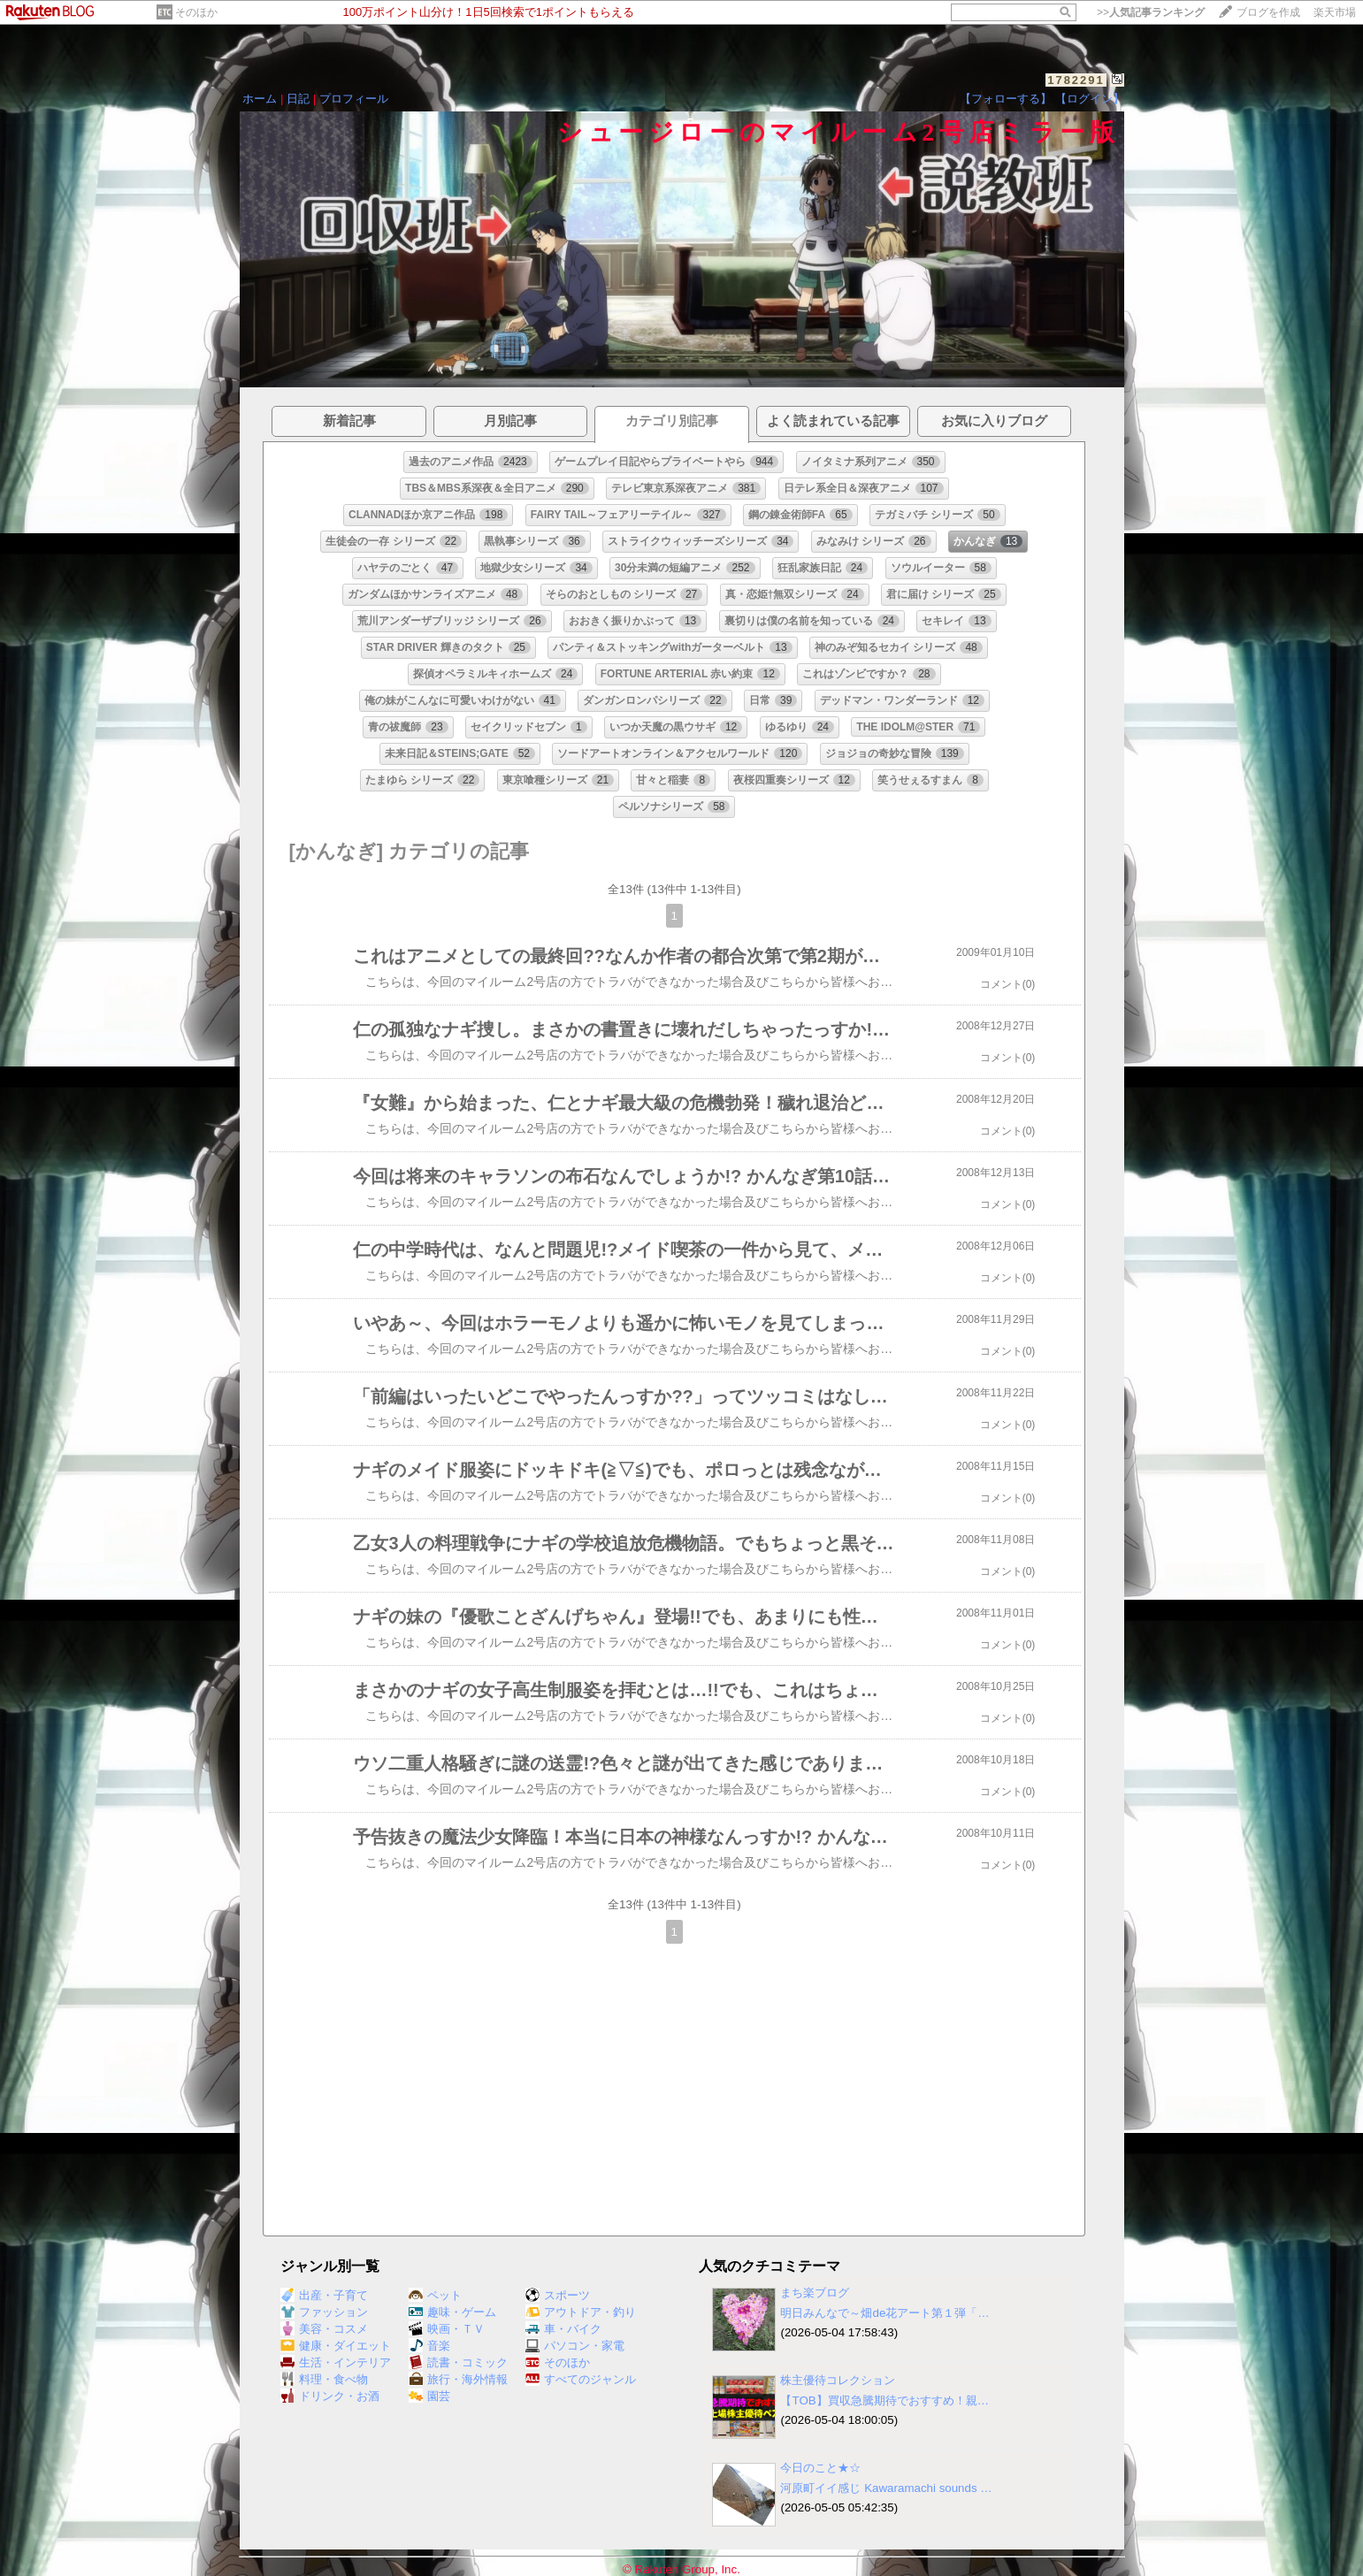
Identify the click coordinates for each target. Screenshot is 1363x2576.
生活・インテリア (335, 2362)
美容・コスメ (324, 2328)
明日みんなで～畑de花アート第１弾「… (884, 2313)
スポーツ (557, 2295)
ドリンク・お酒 (329, 2396)
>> (1151, 12)
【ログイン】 (1089, 98)
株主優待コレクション (837, 2380)
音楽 (429, 2345)
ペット (435, 2295)
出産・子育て (324, 2295)
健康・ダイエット (335, 2345)
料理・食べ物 (324, 2379)
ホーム (259, 98)
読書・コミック (458, 2362)
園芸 (429, 2396)
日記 (298, 98)
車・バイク (563, 2328)
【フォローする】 (1006, 98)
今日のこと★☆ (820, 2467)
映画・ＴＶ (447, 2328)
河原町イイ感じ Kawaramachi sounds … (886, 2488)
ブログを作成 (1268, 12)
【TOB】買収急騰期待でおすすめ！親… (884, 2400)
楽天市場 (1334, 12)
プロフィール (353, 98)
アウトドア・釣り (580, 2312)
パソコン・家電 (574, 2345)
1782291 (1076, 80)
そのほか (196, 12)
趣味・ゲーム (452, 2312)
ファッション (324, 2312)
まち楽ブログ (814, 2292)
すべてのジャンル (580, 2379)
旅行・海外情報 (458, 2379)
